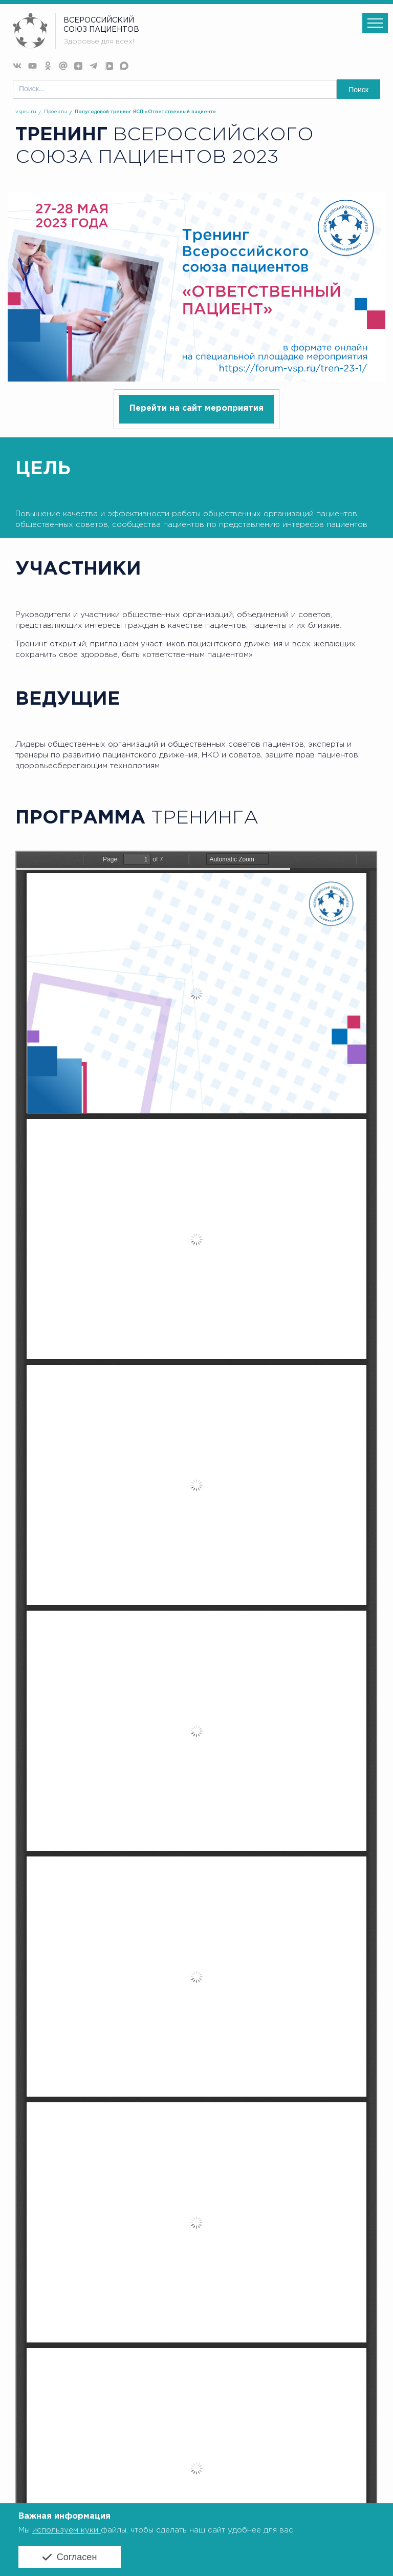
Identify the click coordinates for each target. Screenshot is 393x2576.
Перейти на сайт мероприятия (196, 408)
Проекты (55, 112)
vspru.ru (25, 112)
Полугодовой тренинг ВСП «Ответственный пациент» (145, 112)
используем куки (66, 2530)
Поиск (358, 90)
